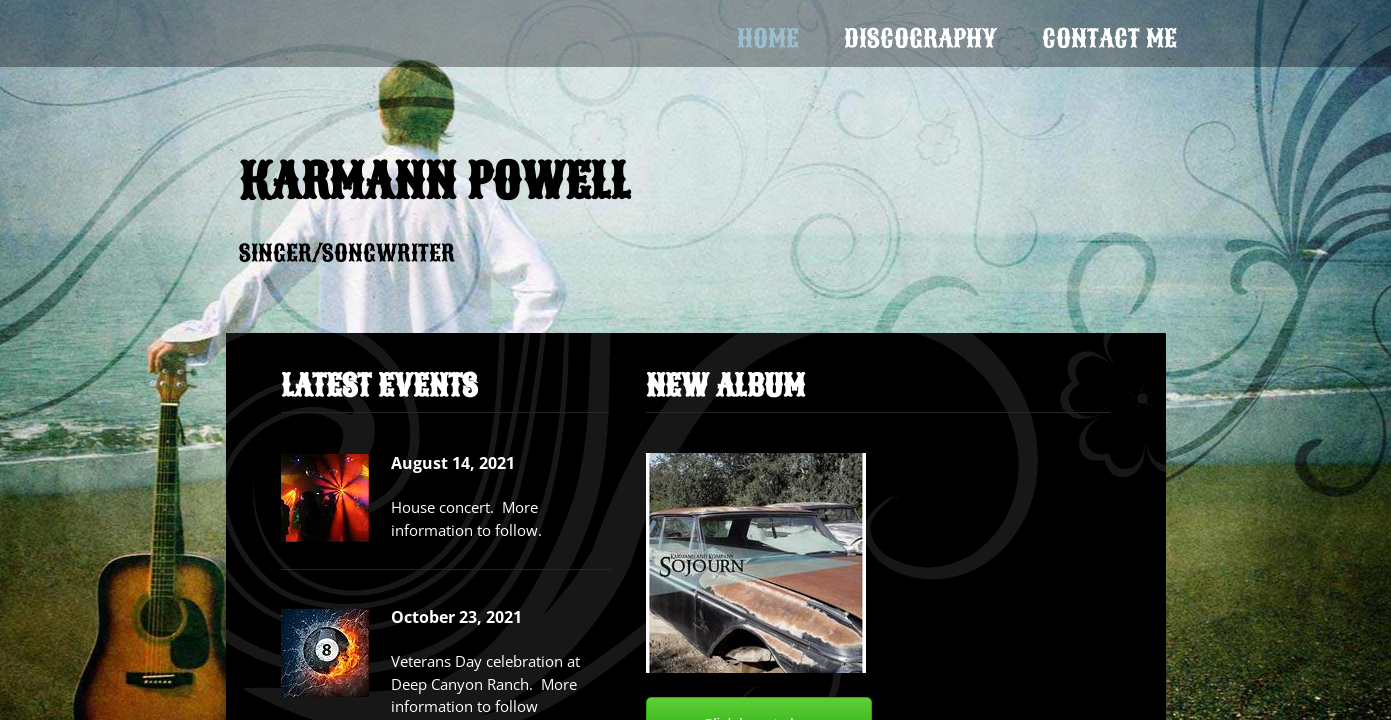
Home (768, 38)
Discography (920, 38)
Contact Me (1109, 38)
